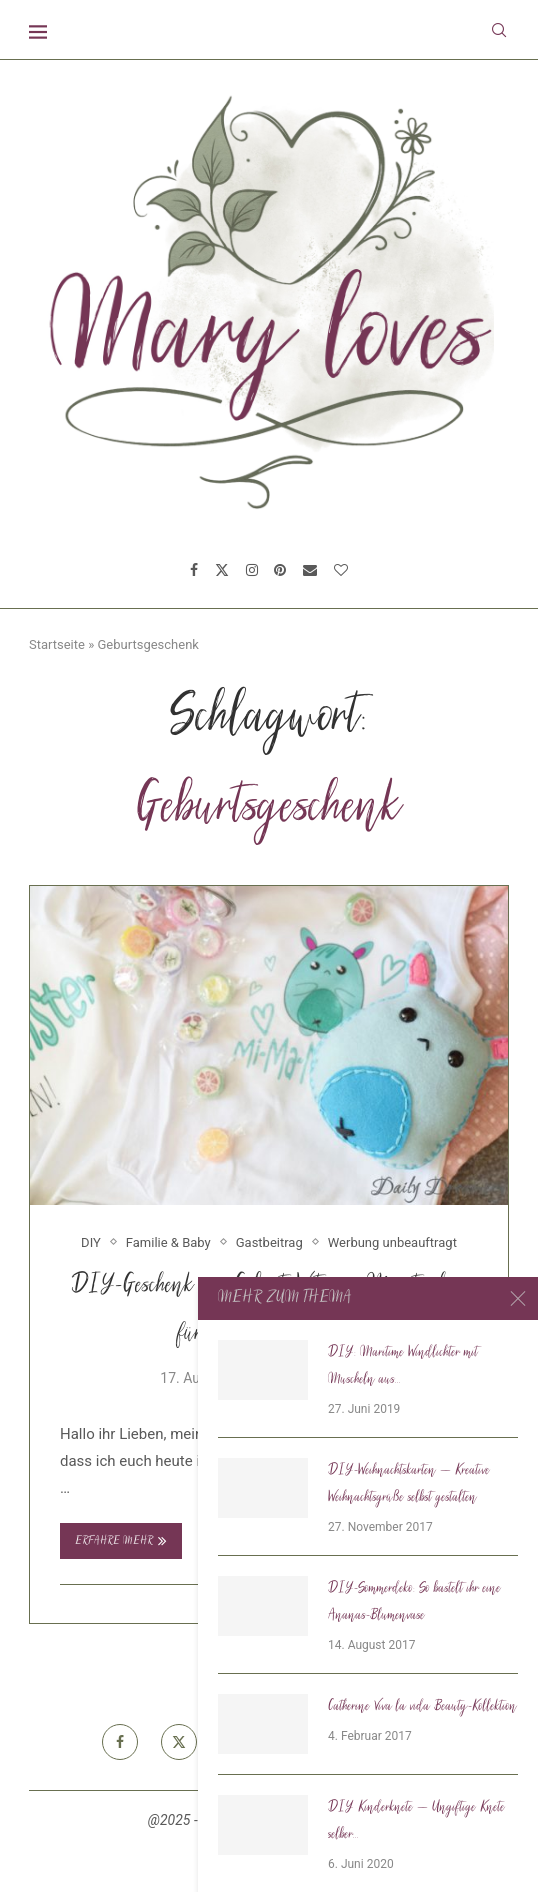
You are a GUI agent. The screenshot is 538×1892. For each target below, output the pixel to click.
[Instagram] (252, 570)
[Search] (499, 30)
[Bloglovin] (341, 570)
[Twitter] (222, 570)
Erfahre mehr (121, 1541)
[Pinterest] (280, 570)
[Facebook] (194, 570)
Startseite (57, 644)
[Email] (310, 570)
